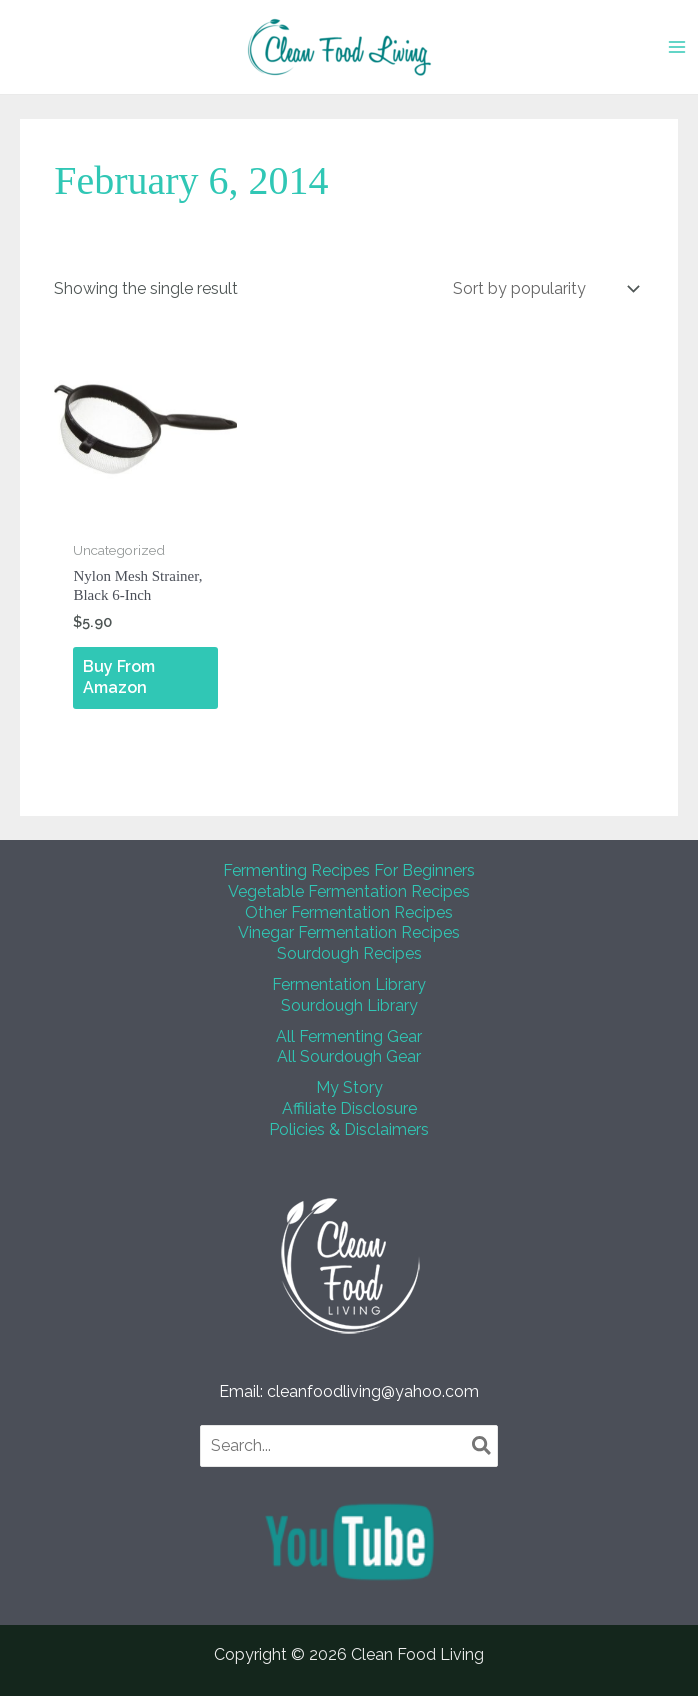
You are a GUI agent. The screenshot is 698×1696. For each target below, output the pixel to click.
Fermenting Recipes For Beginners (349, 870)
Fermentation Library (349, 984)
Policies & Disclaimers (349, 1129)
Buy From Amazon (119, 677)
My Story (349, 1087)
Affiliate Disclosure (349, 1108)
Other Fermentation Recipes (349, 912)
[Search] (482, 1446)
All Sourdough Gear (349, 1056)
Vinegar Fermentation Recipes (349, 932)
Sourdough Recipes (349, 953)
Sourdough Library (349, 1005)
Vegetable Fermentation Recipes (349, 891)
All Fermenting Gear (349, 1036)
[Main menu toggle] (677, 47)
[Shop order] (544, 288)
